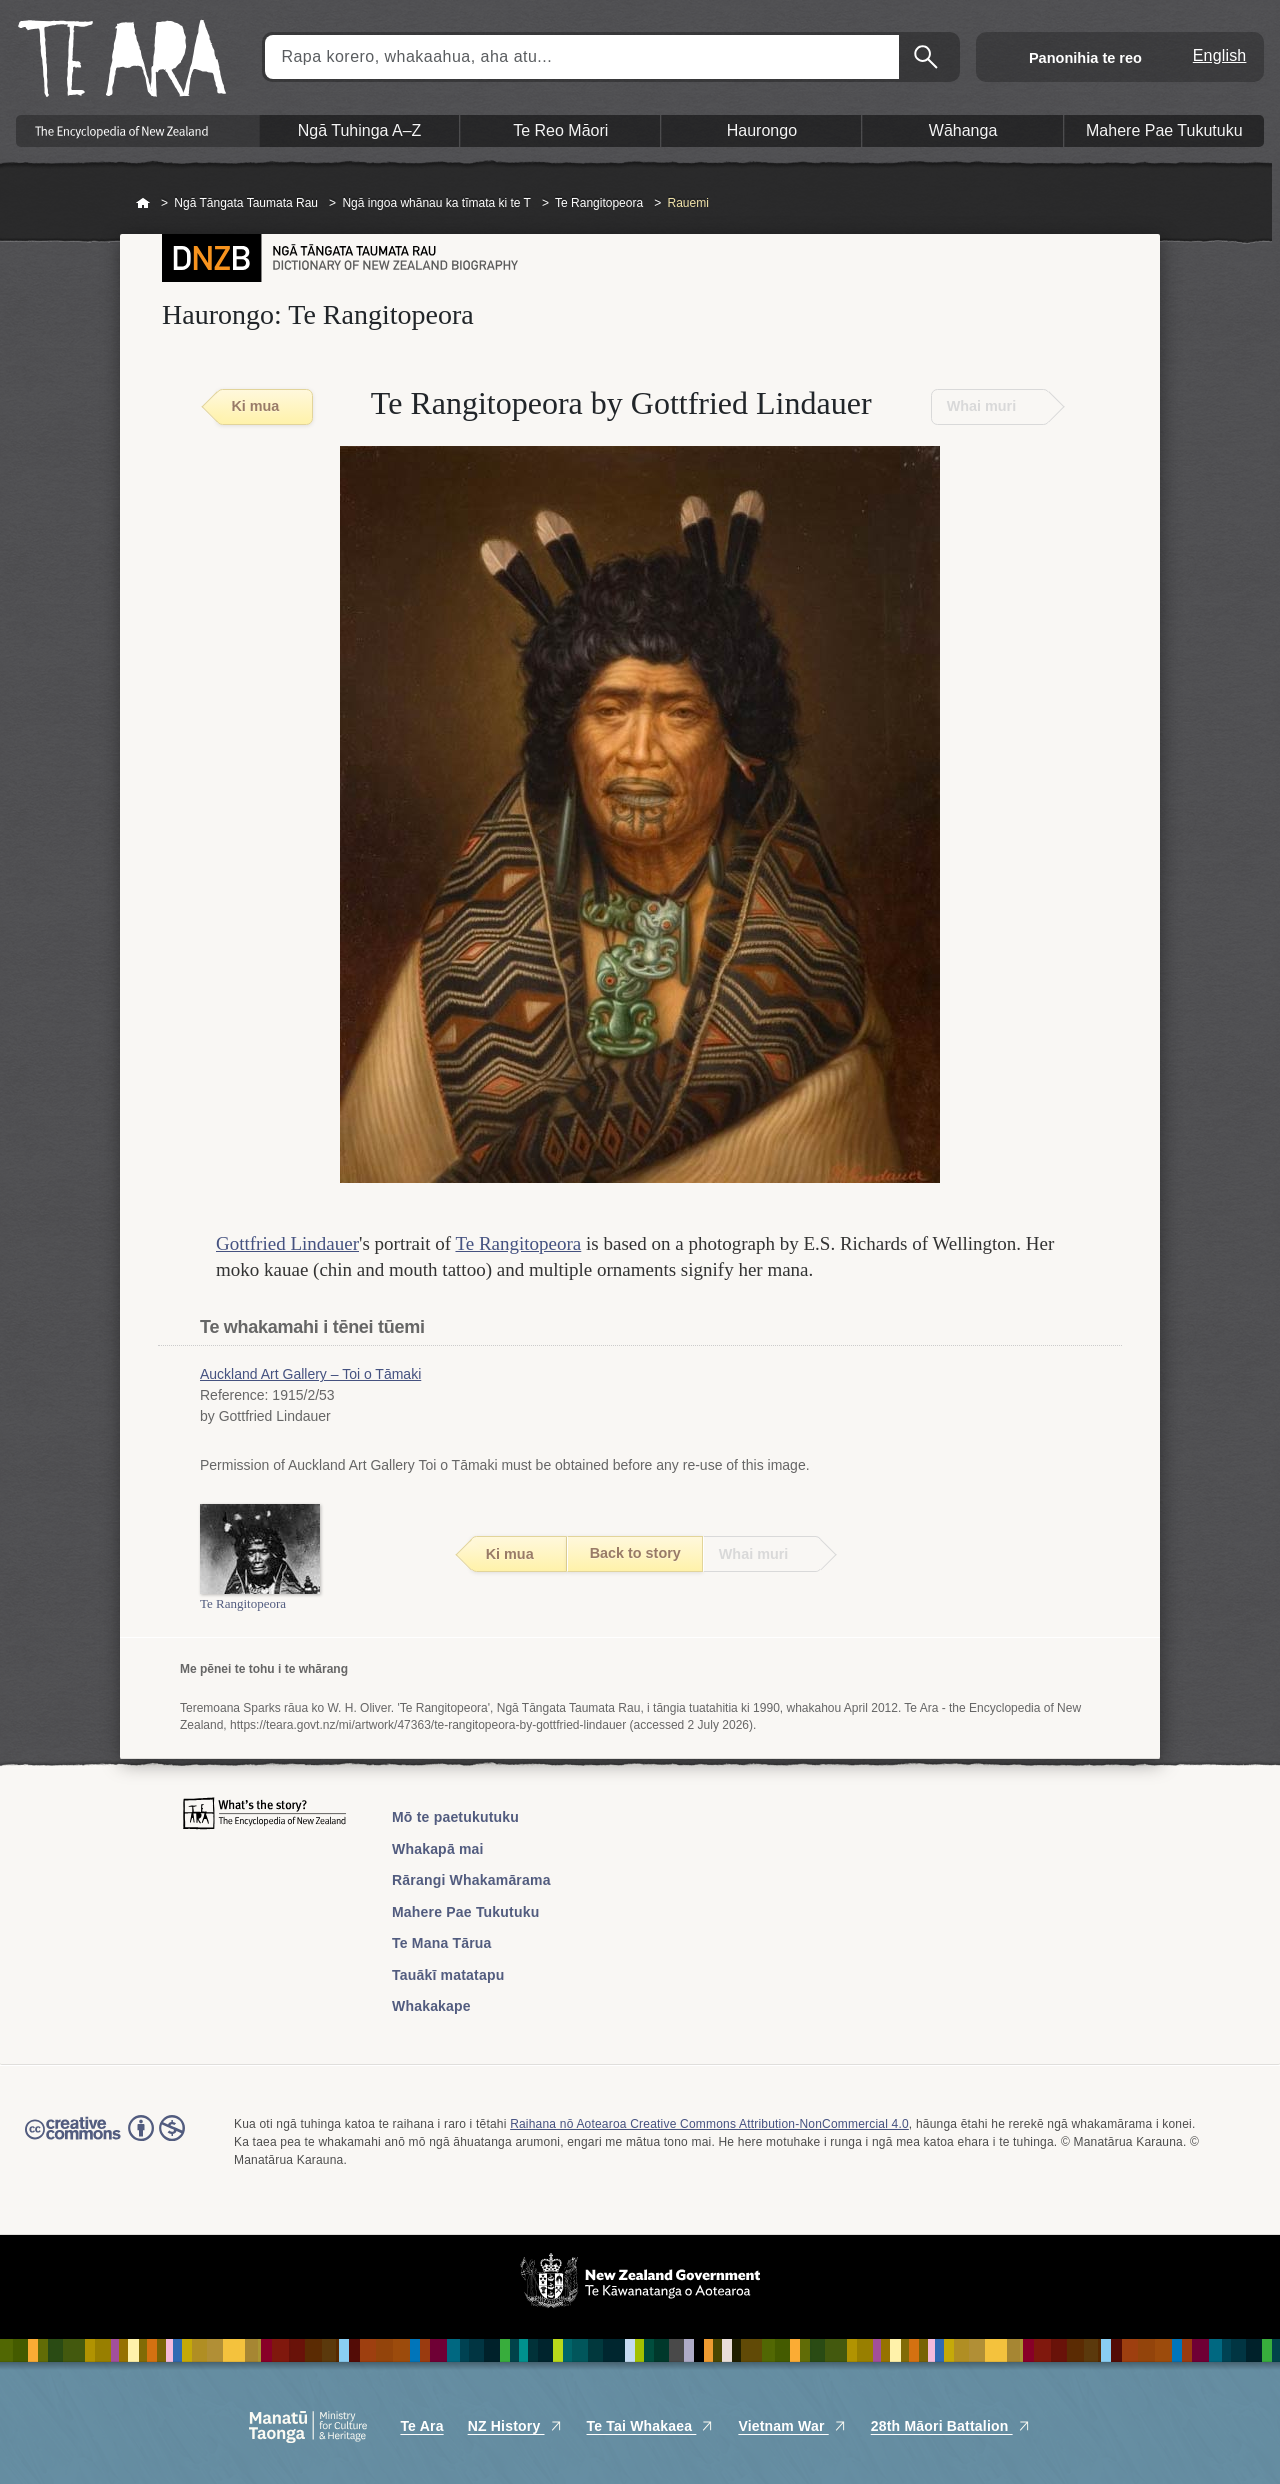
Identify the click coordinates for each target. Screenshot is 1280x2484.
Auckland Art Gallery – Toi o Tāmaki (310, 1374)
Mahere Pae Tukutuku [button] (1164, 130)
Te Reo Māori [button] (560, 130)
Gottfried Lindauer (287, 1243)
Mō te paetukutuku (455, 1817)
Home (143, 204)
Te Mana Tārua (442, 1943)
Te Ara (421, 2426)
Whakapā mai (438, 1849)
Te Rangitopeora (599, 203)
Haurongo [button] (762, 130)
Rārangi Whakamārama (471, 1880)
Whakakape (431, 2006)
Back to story (635, 1553)
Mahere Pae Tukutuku (465, 1912)
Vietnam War (792, 2426)
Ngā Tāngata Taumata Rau (246, 203)
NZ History (515, 2426)
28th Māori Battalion (951, 2426)
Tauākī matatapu (448, 1975)
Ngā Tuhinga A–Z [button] (360, 130)
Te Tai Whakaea (651, 2426)
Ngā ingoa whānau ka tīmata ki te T (436, 203)
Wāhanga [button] (963, 130)
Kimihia (928, 57)
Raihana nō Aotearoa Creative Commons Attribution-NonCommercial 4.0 (709, 2124)
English (1220, 55)
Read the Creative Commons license (105, 2142)
